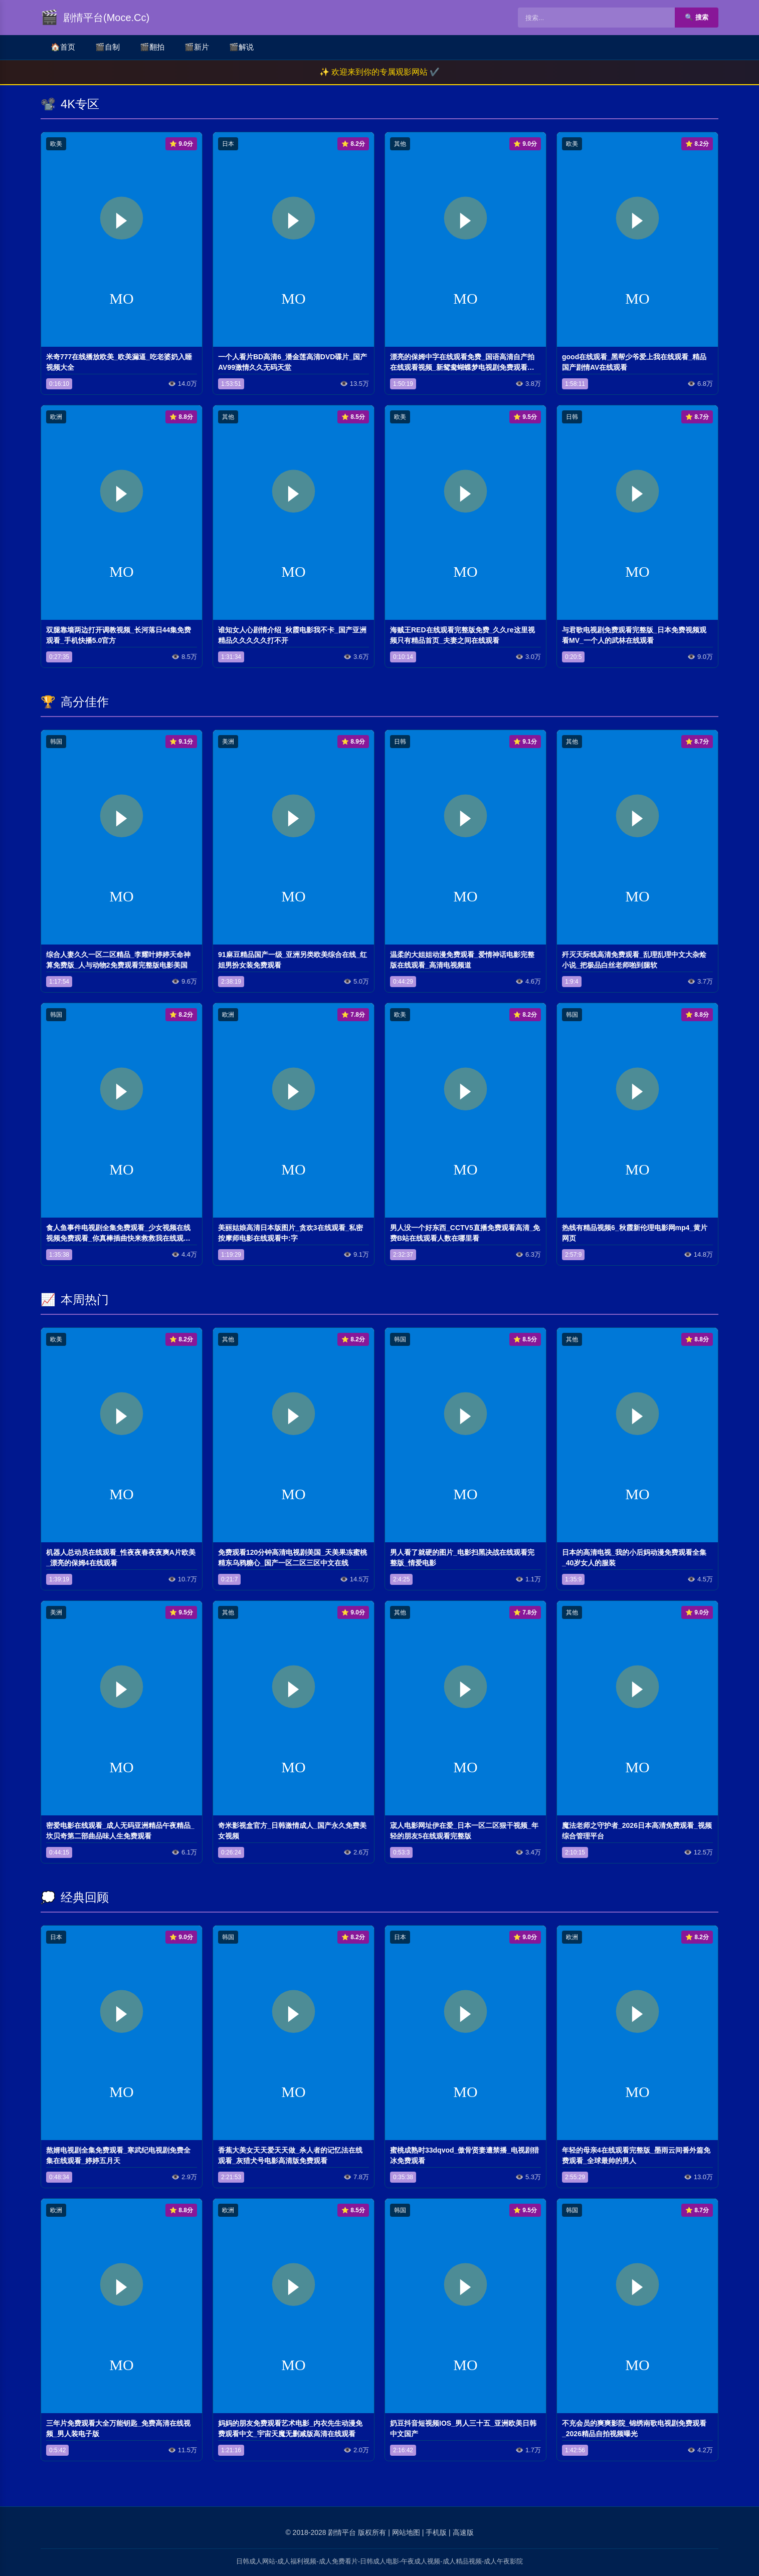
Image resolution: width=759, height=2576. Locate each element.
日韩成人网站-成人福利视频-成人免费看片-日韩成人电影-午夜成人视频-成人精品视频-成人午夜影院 (379, 2561)
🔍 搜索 (696, 17)
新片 (196, 47)
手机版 (436, 2532)
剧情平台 (342, 2532)
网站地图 (406, 2532)
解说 (241, 47)
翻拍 (152, 47)
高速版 (463, 2532)
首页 (63, 47)
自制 (107, 47)
